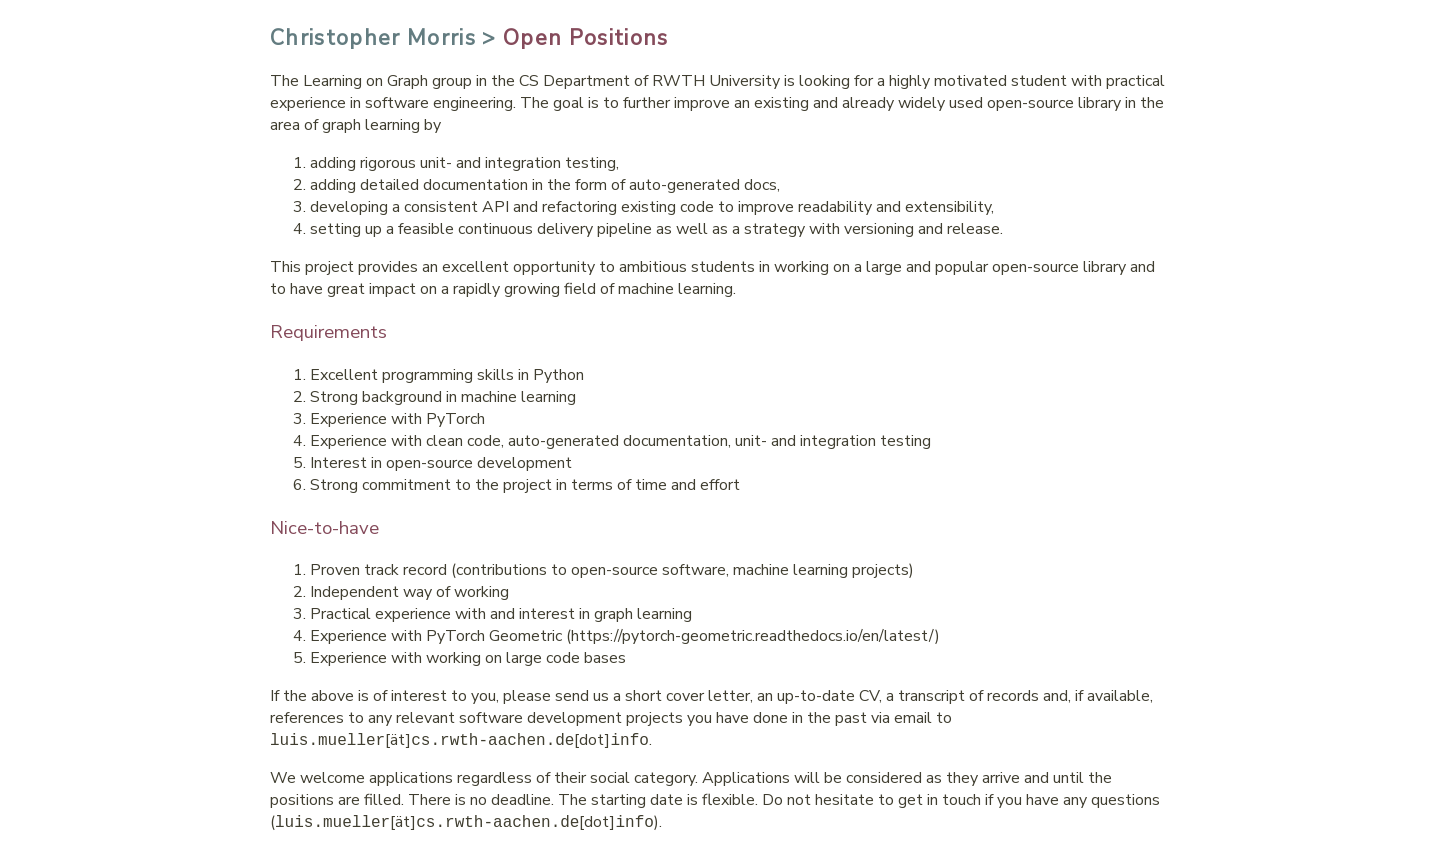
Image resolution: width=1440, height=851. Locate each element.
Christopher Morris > (383, 38)
